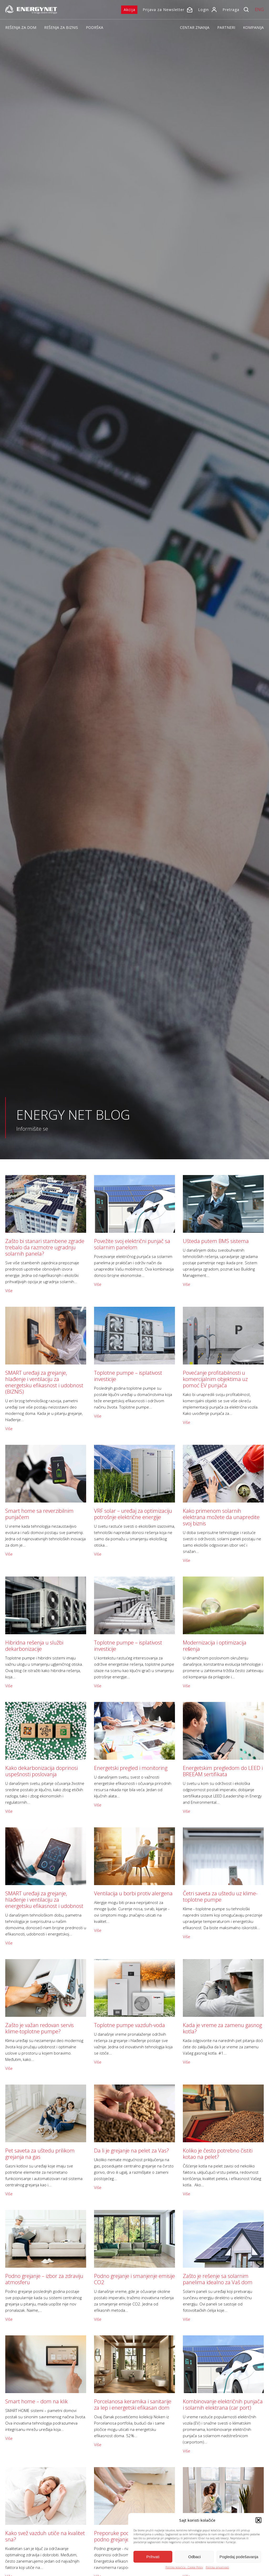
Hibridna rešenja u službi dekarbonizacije (34, 1645)
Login (203, 9)
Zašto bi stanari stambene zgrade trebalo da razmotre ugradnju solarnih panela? (44, 1247)
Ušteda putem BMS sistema (216, 1241)
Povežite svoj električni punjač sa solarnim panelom (132, 1244)
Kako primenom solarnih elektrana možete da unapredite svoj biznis (221, 1517)
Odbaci (194, 2556)
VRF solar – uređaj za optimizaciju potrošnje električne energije (133, 1514)
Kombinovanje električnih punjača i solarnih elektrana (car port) (223, 2404)
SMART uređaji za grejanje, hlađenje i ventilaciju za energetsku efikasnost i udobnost (44, 1899)
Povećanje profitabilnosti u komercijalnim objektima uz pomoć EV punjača (215, 1379)
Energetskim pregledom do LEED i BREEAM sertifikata (223, 1771)
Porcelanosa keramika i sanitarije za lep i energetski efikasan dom (132, 2404)
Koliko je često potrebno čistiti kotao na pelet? (217, 2153)
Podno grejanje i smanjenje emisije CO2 (134, 2279)
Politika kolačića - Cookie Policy (184, 2567)
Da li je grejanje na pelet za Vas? (131, 2150)
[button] (258, 2520)
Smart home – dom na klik (36, 2401)
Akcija (129, 9)
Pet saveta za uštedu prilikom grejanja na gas (40, 2153)
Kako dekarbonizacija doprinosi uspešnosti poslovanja (41, 1771)
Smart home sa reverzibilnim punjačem (39, 1514)
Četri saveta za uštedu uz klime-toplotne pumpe (220, 1896)
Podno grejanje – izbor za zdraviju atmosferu (44, 2279)
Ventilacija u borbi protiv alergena (133, 1893)
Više (9, 1290)
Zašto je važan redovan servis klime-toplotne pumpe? (39, 2028)
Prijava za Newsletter (163, 9)
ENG (259, 9)
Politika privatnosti (217, 2567)
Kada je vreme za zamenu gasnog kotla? (222, 2028)
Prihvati (152, 2556)
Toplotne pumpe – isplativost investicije (128, 1376)
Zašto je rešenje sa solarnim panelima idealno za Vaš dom (217, 2279)
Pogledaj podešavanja (238, 2556)
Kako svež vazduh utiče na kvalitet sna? (45, 2536)
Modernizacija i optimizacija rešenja (214, 1645)
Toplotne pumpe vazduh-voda (129, 2025)
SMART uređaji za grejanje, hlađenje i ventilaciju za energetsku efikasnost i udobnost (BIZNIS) (44, 1382)
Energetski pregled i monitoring (130, 1767)
